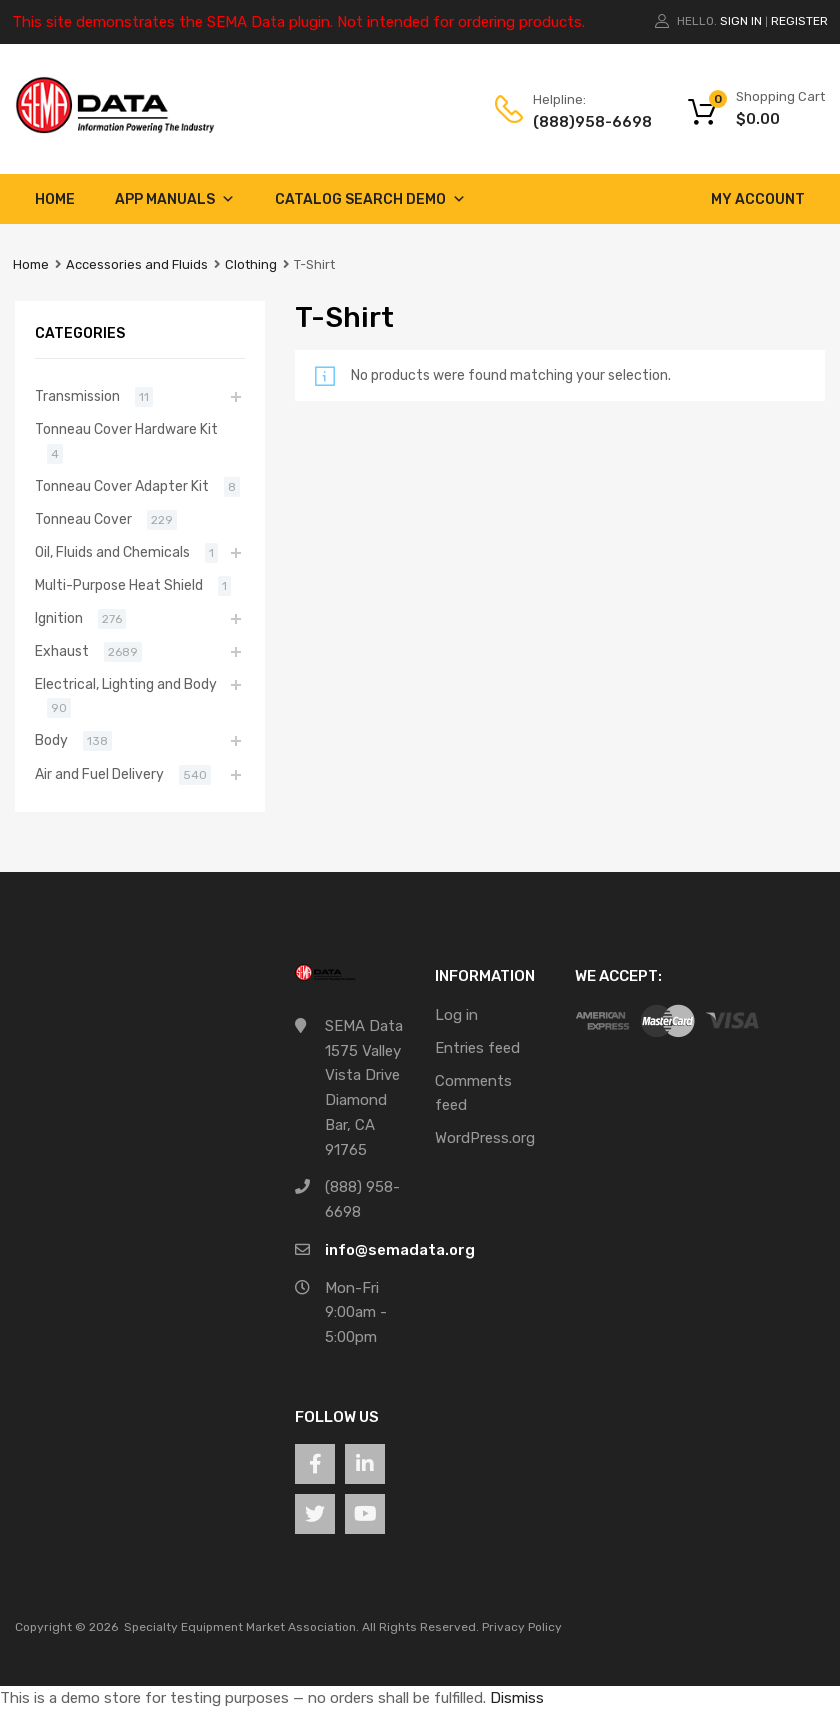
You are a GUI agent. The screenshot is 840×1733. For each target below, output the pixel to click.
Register (799, 21)
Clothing (251, 264)
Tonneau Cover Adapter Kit (122, 486)
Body (51, 740)
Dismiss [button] (517, 1698)
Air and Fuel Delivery (99, 774)
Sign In (741, 21)
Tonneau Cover (83, 519)
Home (55, 199)
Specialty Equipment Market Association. (241, 1627)
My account (758, 199)
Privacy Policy (522, 1627)
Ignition (59, 618)
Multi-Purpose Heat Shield (119, 585)
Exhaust (62, 651)
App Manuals (175, 199)
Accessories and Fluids (137, 264)
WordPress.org (485, 1138)
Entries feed (477, 1048)
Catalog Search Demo (370, 199)
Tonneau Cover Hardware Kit (126, 429)
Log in (456, 1015)
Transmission (77, 396)
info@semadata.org (400, 1250)
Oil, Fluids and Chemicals (112, 552)
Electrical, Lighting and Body (126, 684)
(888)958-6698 (582, 122)
